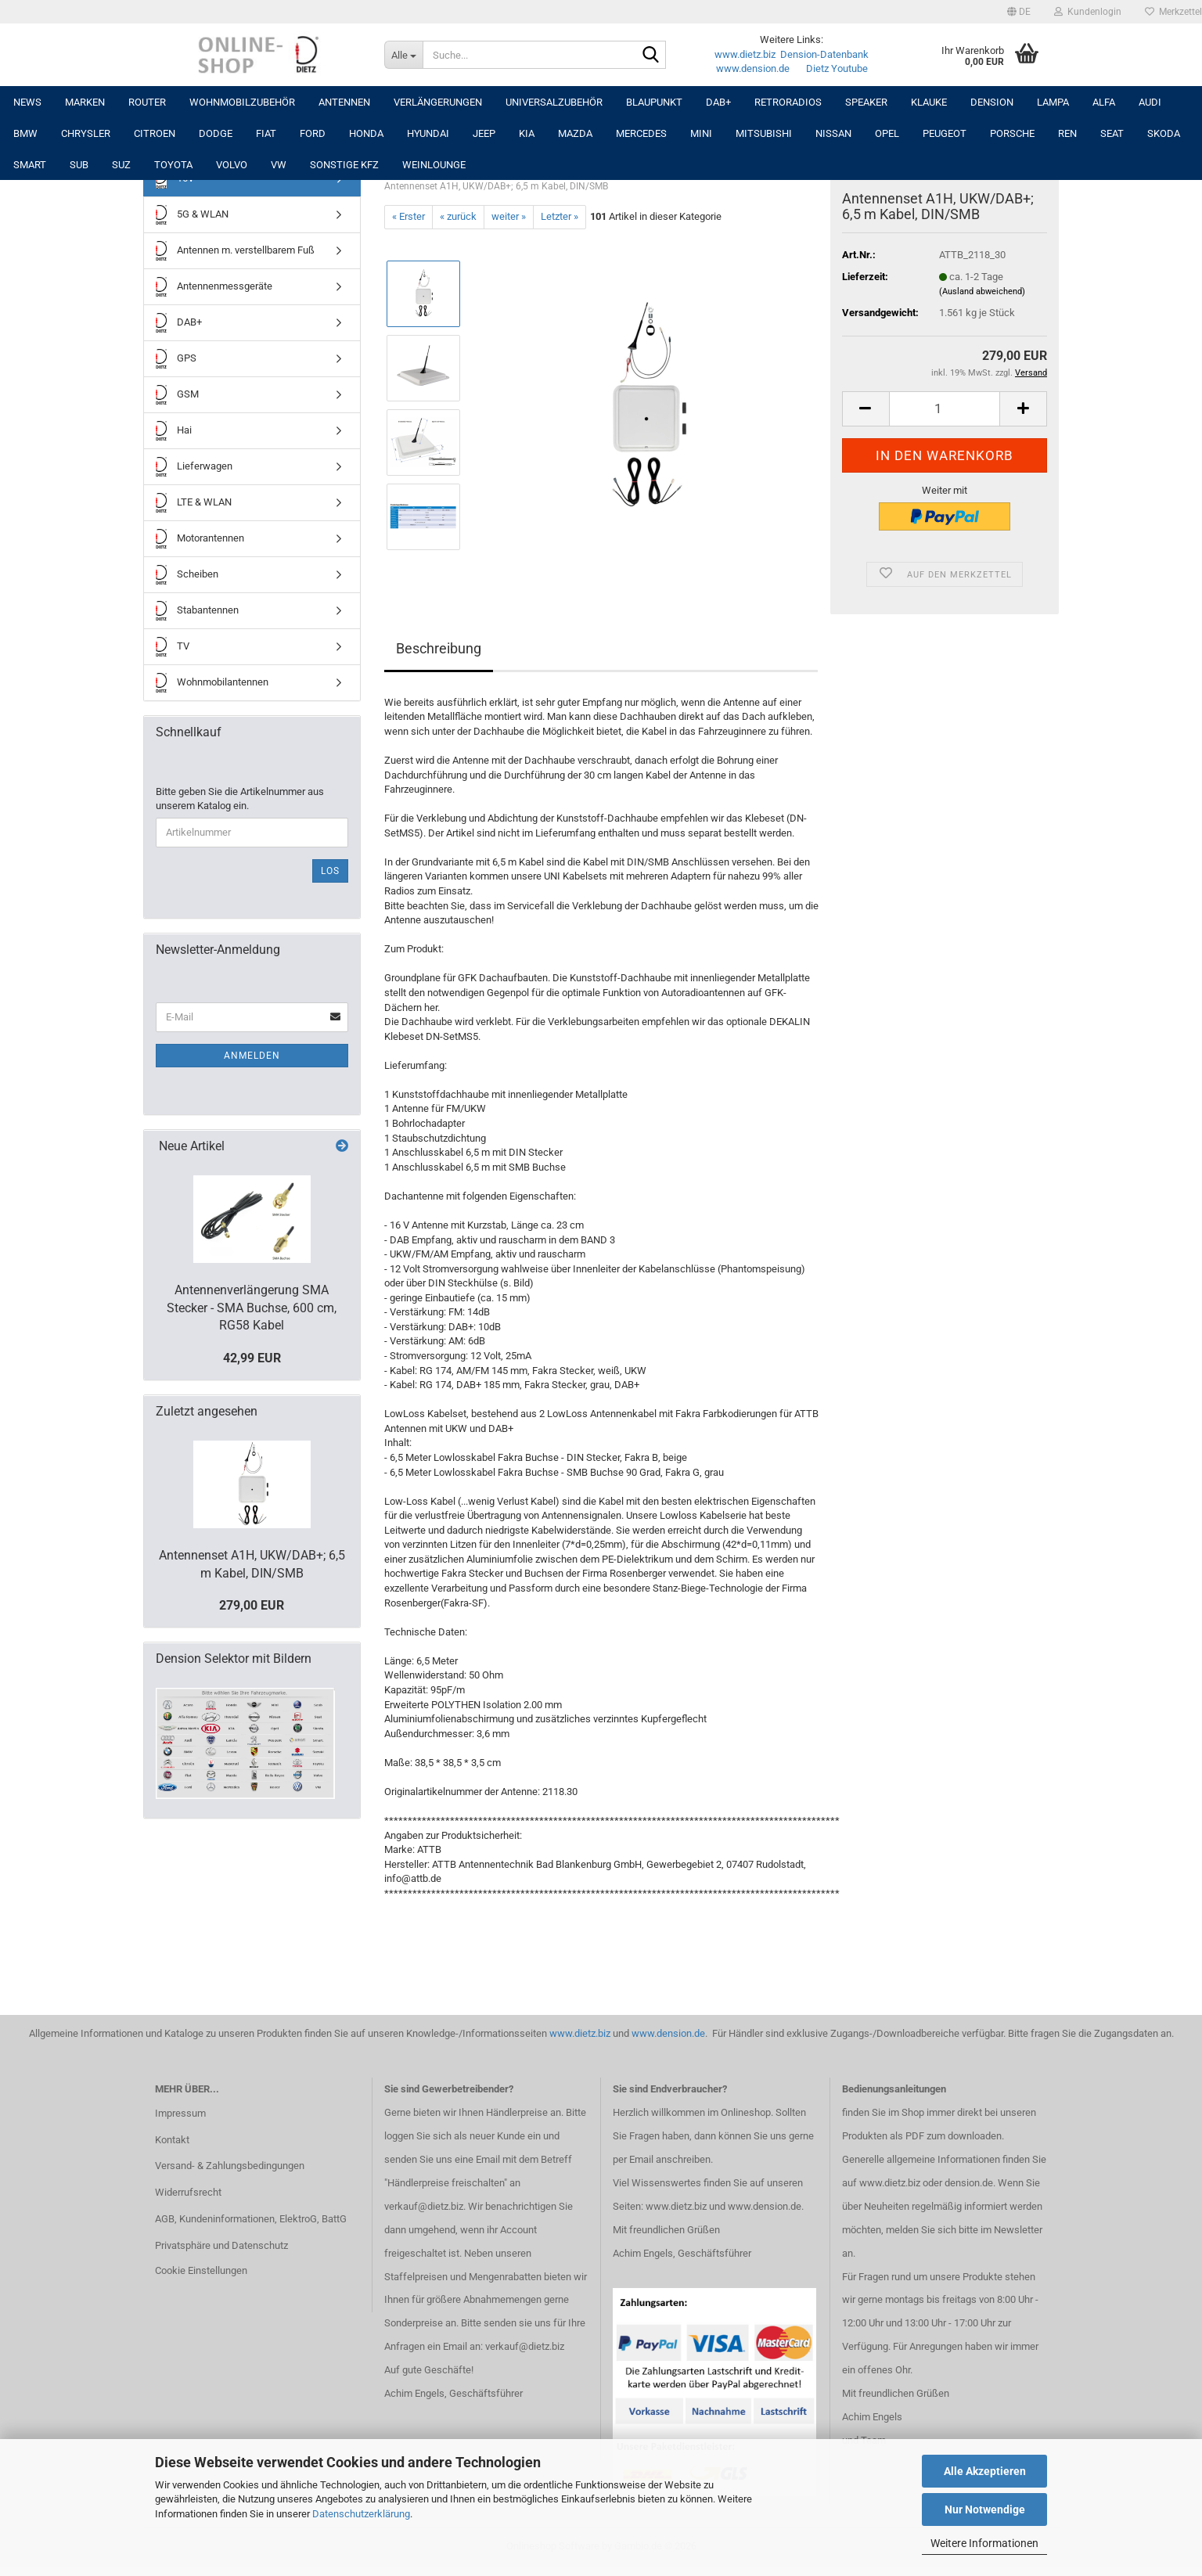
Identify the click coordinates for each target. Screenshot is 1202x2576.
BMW (25, 133)
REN (1067, 133)
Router (147, 102)
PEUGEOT (944, 133)
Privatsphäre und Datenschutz (221, 2245)
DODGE (215, 133)
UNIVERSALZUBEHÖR (554, 102)
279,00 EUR (251, 1605)
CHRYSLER (85, 133)
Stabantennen (197, 611)
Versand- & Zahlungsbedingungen (229, 2165)
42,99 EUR (252, 1358)
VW (278, 165)
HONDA (366, 133)
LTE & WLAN (194, 503)
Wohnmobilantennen (212, 683)
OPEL (887, 133)
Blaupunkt (654, 102)
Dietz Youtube (837, 68)
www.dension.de (753, 68)
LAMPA (1053, 102)
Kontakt (172, 2140)
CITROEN (154, 133)
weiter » (508, 216)
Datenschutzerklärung (361, 2514)
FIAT (266, 133)
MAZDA (575, 133)
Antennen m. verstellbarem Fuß (235, 251)
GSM (177, 395)
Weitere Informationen (984, 2543)
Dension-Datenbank (824, 54)
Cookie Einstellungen (201, 2270)
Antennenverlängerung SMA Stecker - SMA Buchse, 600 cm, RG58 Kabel (251, 1308)
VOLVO (231, 165)
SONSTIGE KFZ (344, 165)
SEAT (1112, 133)
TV (172, 647)
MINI (701, 133)
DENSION (991, 102)
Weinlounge (434, 165)
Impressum (180, 2113)
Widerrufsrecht (188, 2192)
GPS (176, 359)
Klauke (929, 102)
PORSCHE (1012, 133)
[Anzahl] (944, 408)
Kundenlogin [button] (1087, 11)
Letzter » (559, 216)
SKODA (1163, 133)
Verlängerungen (438, 102)
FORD (313, 133)
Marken (85, 102)
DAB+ (718, 102)
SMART (29, 165)
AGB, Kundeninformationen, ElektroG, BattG (251, 2219)
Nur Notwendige (985, 2509)
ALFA (1103, 102)
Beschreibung (438, 648)
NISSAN (833, 133)
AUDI (1150, 102)
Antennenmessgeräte (214, 287)
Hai (174, 431)
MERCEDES (641, 133)
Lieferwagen (194, 467)
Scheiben (187, 575)
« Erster (408, 216)
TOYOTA (173, 165)
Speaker (866, 102)
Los (330, 870)
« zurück (458, 216)
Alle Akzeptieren (985, 2471)
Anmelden (252, 1055)
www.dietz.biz (745, 54)
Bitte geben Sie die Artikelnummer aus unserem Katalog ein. (240, 799)
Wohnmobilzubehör (242, 102)
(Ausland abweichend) (982, 291)
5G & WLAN (192, 215)
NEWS (27, 102)
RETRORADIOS (788, 102)
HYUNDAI (428, 133)
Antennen (344, 102)
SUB (79, 165)
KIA (526, 133)
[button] (1018, 11)
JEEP (484, 133)
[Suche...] (403, 55)
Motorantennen (200, 539)
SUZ (121, 165)
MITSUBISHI (764, 133)
